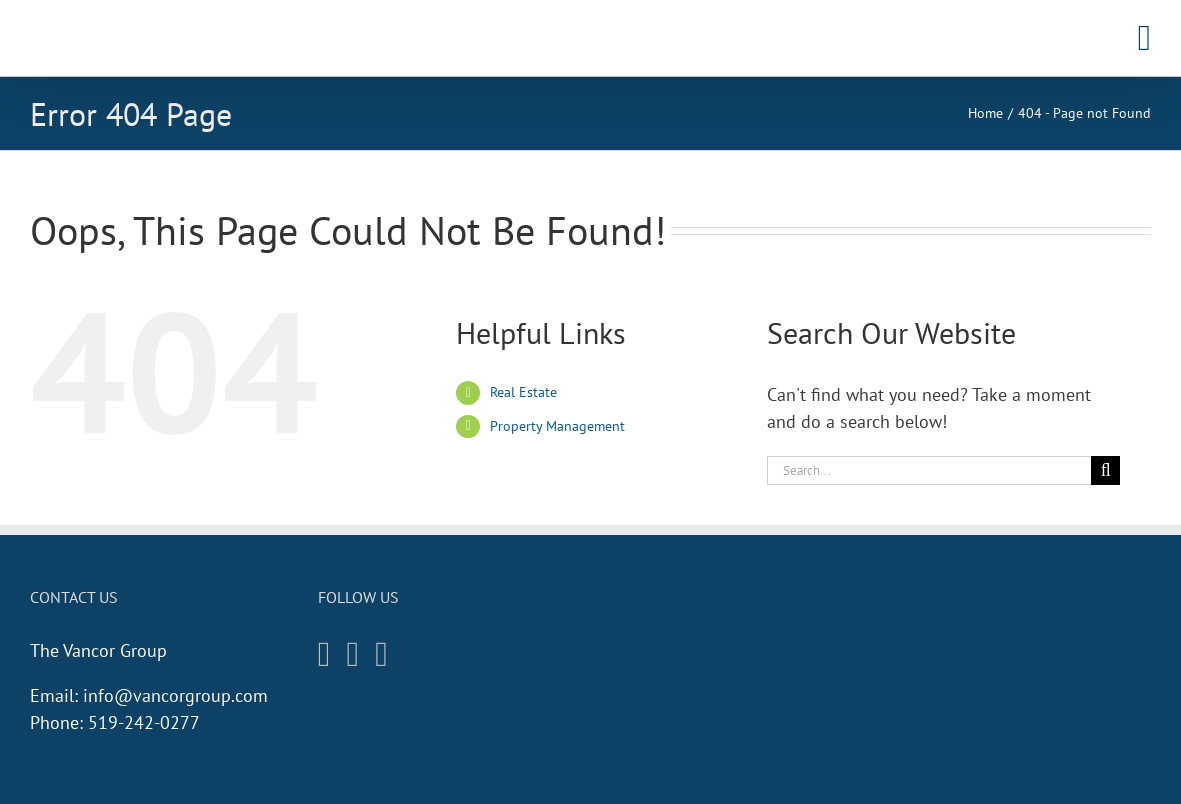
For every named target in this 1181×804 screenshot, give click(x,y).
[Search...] (929, 470)
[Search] (1105, 470)
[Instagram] (324, 654)
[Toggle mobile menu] (1144, 38)
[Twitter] (381, 654)
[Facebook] (353, 654)
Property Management (557, 426)
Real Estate (523, 392)
